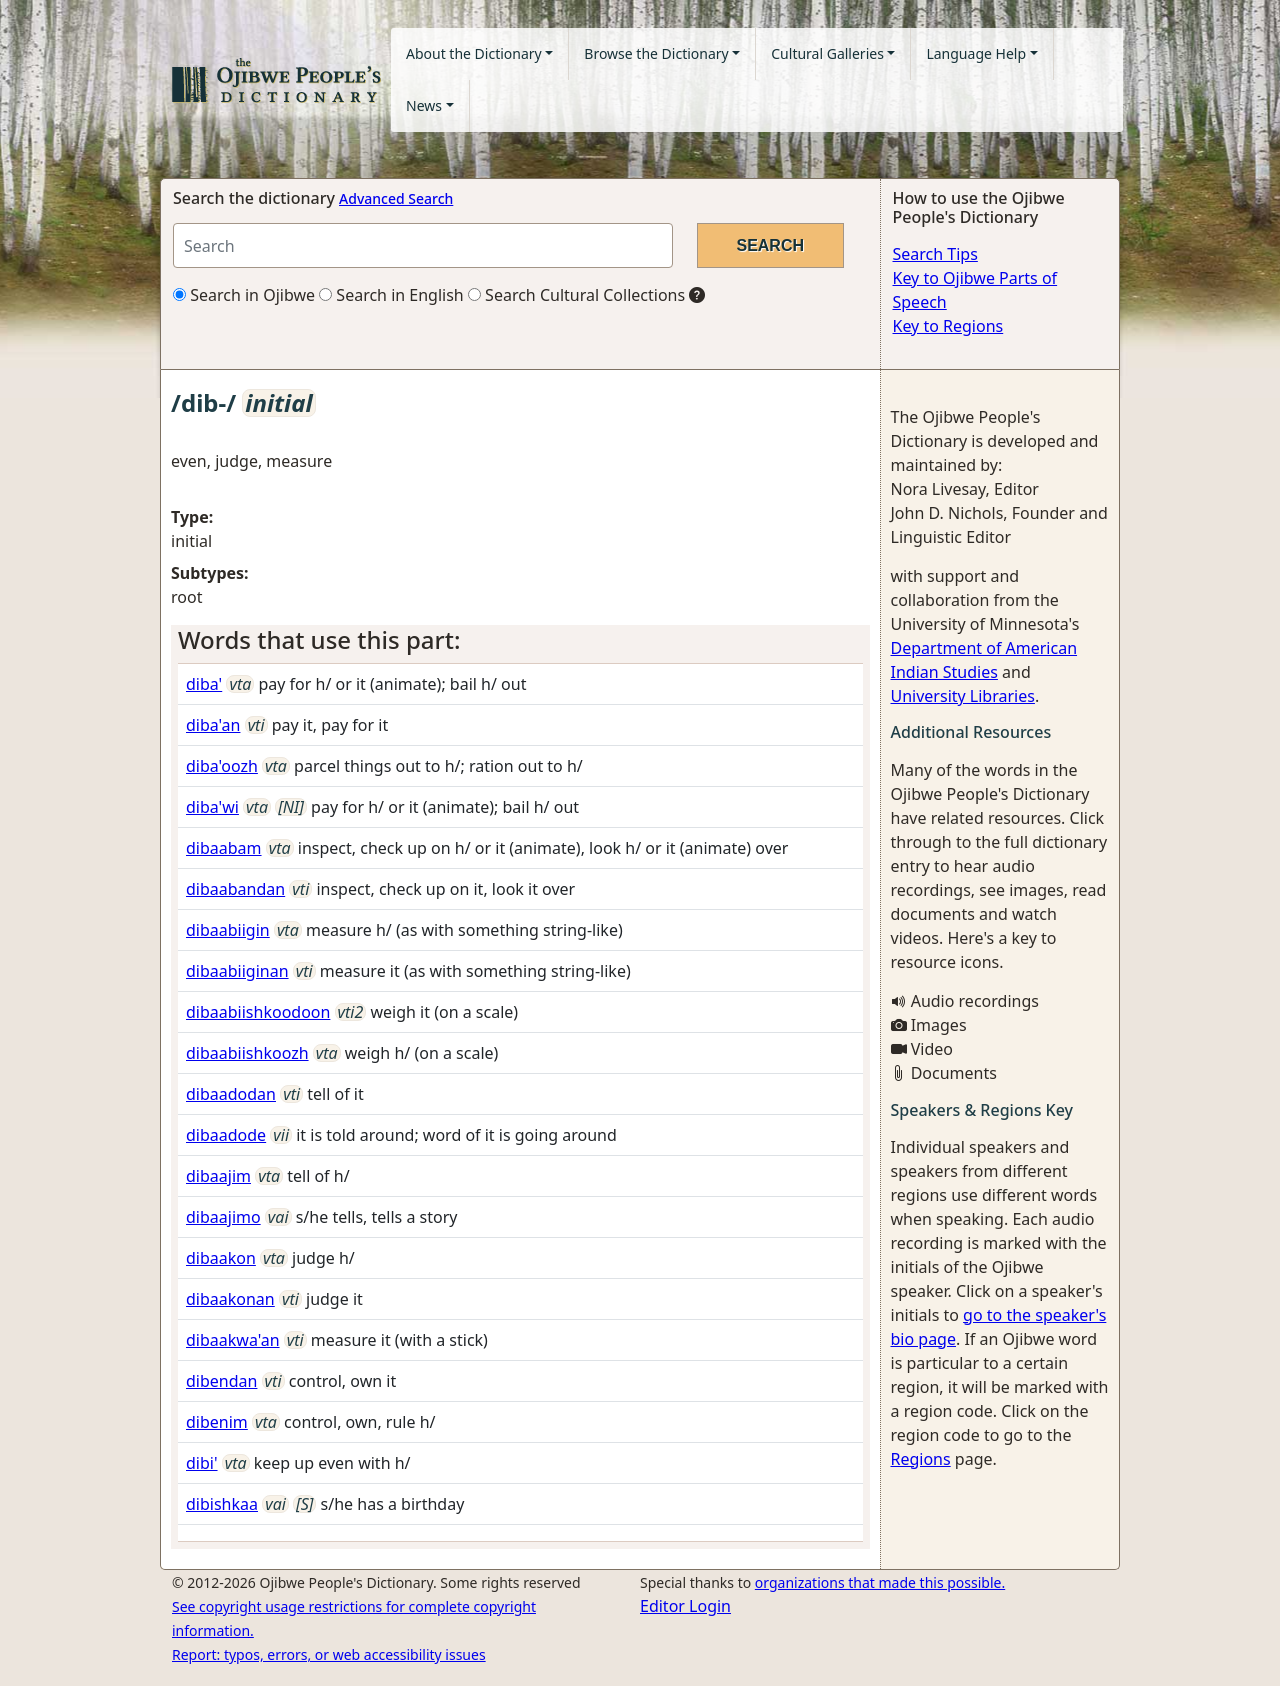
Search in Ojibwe (244, 295)
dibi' (202, 1463)
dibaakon (221, 1258)
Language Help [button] (976, 53)
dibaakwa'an (233, 1340)
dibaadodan (231, 1094)
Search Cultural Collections (576, 295)
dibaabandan (235, 889)
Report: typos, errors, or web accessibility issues (329, 1654)
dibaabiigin (228, 930)
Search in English (391, 295)
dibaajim (218, 1176)
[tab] (520, 640)
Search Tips (935, 254)
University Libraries (963, 696)
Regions (921, 1459)
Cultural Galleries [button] (827, 53)
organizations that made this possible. (880, 1582)
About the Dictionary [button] (474, 53)
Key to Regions (948, 326)
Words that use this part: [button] (319, 639)
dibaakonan (230, 1299)
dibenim (217, 1422)
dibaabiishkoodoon (258, 1012)
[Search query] (423, 245)
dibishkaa (222, 1504)
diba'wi (212, 807)
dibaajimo (223, 1217)
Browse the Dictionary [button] (656, 53)
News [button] (424, 105)
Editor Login (685, 1606)
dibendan (221, 1381)
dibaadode (226, 1135)
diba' (204, 684)
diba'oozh (222, 766)
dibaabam (224, 848)
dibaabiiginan (237, 971)
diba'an (213, 725)
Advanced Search (396, 198)
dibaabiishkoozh (247, 1053)
